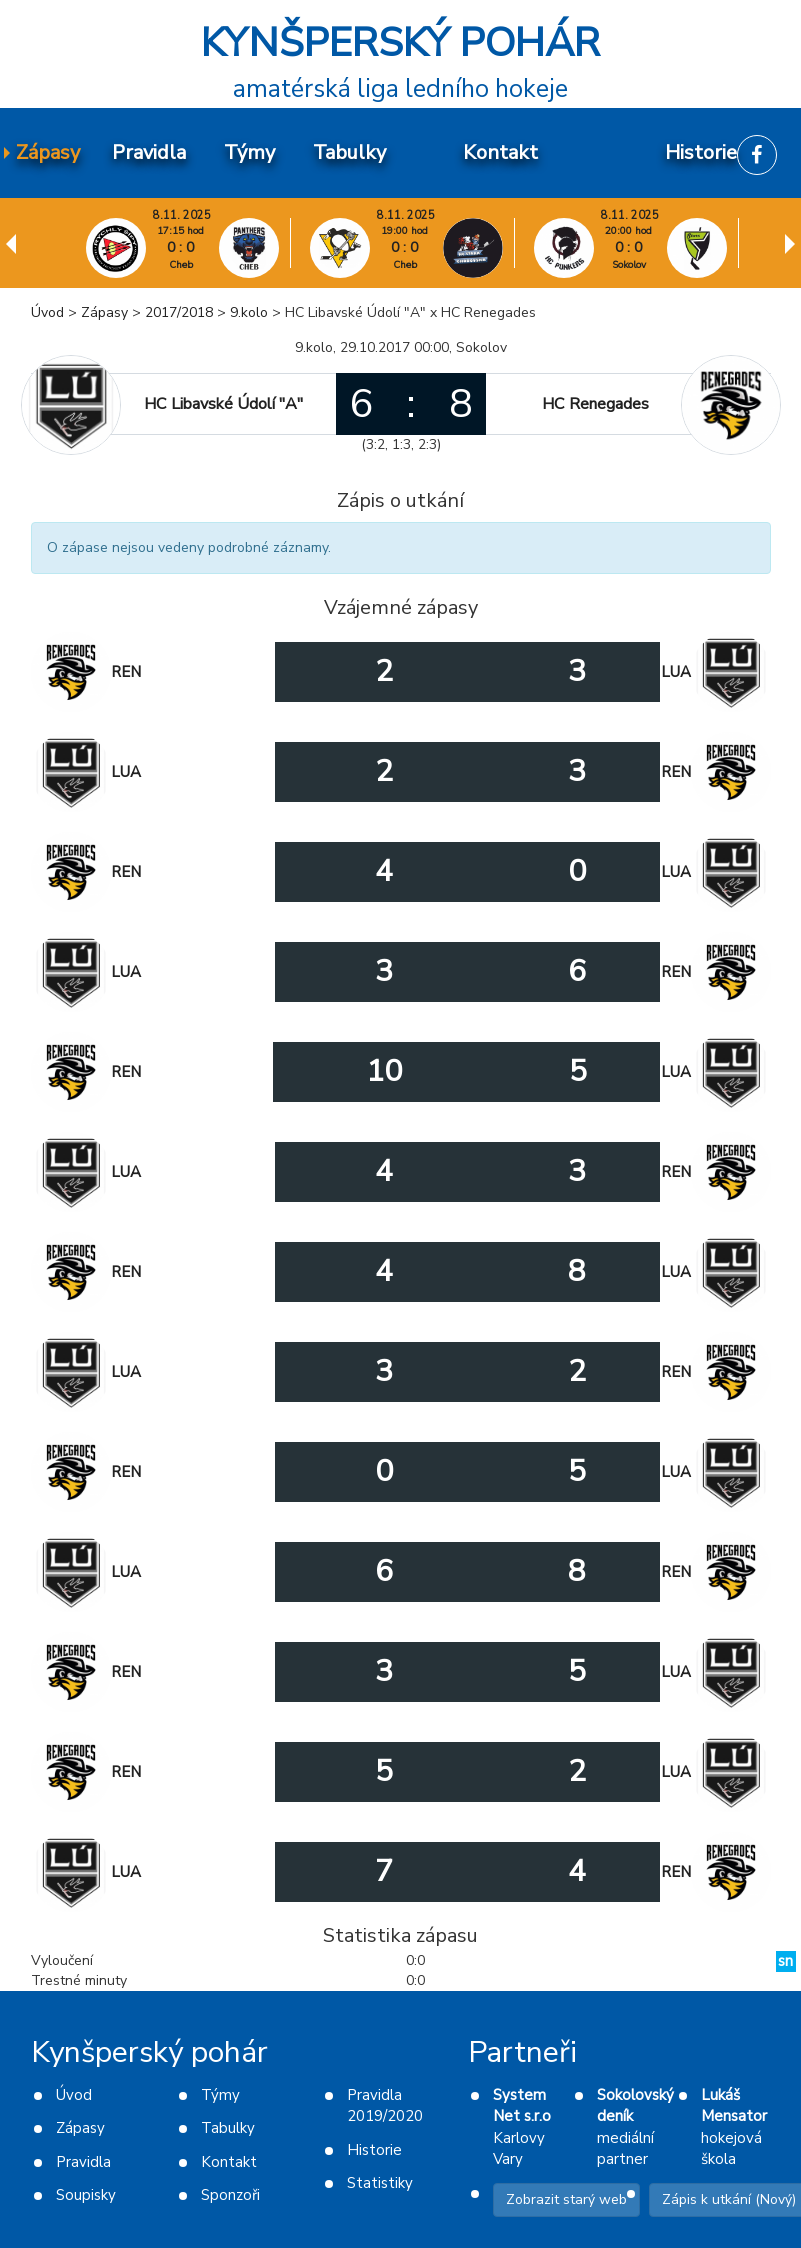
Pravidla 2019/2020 (385, 2105)
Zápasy (104, 312)
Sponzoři (230, 2195)
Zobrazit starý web (566, 2199)
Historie (374, 2150)
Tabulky (228, 2128)
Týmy (220, 2095)
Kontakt (229, 2162)
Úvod (47, 312)
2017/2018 (179, 312)
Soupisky (86, 2195)
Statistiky (380, 2183)
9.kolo (249, 312)
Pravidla (83, 2162)
